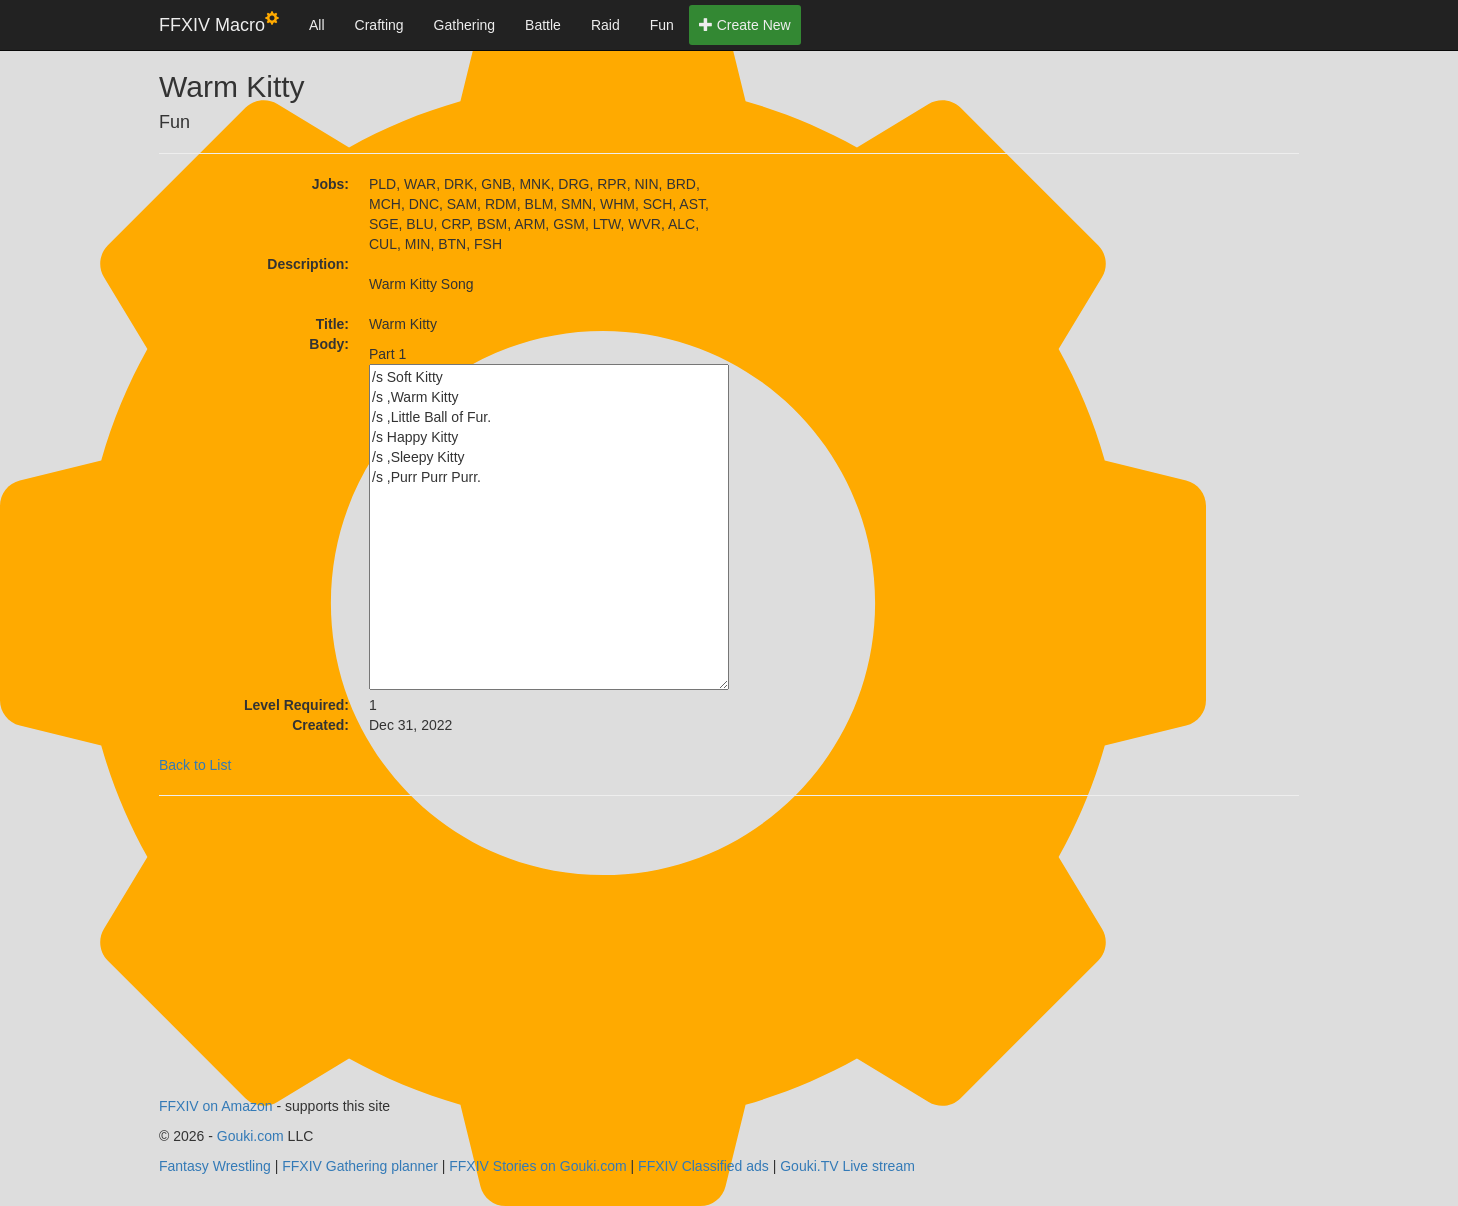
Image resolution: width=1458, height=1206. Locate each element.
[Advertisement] (909, 299)
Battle (543, 25)
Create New (745, 25)
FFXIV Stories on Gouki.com (537, 1166)
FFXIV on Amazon (216, 1106)
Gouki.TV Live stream (847, 1166)
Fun (662, 25)
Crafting (379, 25)
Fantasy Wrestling (215, 1166)
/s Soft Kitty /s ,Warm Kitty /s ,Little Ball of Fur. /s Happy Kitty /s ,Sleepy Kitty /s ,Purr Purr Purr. (549, 527)
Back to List (195, 765)
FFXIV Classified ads (703, 1166)
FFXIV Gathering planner (360, 1166)
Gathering (464, 25)
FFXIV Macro (219, 23)
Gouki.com (250, 1136)
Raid (605, 25)
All (317, 25)
